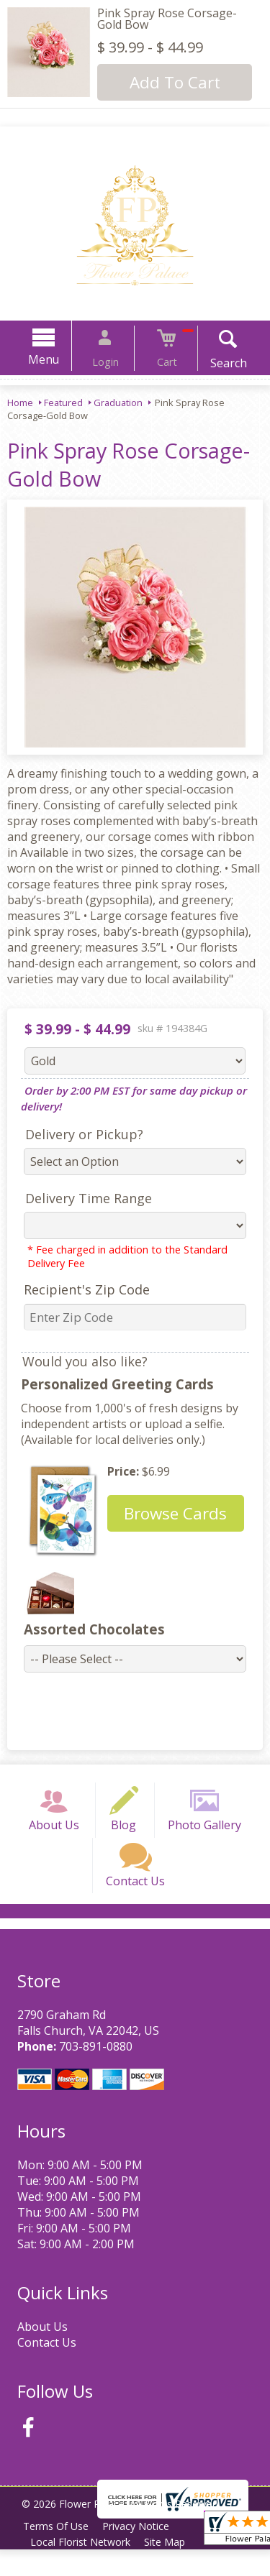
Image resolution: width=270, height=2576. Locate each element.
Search (215, 363)
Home (20, 402)
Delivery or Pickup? (78, 1134)
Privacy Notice (141, 2552)
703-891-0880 (93, 2073)
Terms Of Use (58, 2552)
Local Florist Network (82, 2568)
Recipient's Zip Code (81, 1289)
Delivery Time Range (82, 1198)
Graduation (118, 402)
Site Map (170, 2568)
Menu (56, 359)
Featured (63, 402)
